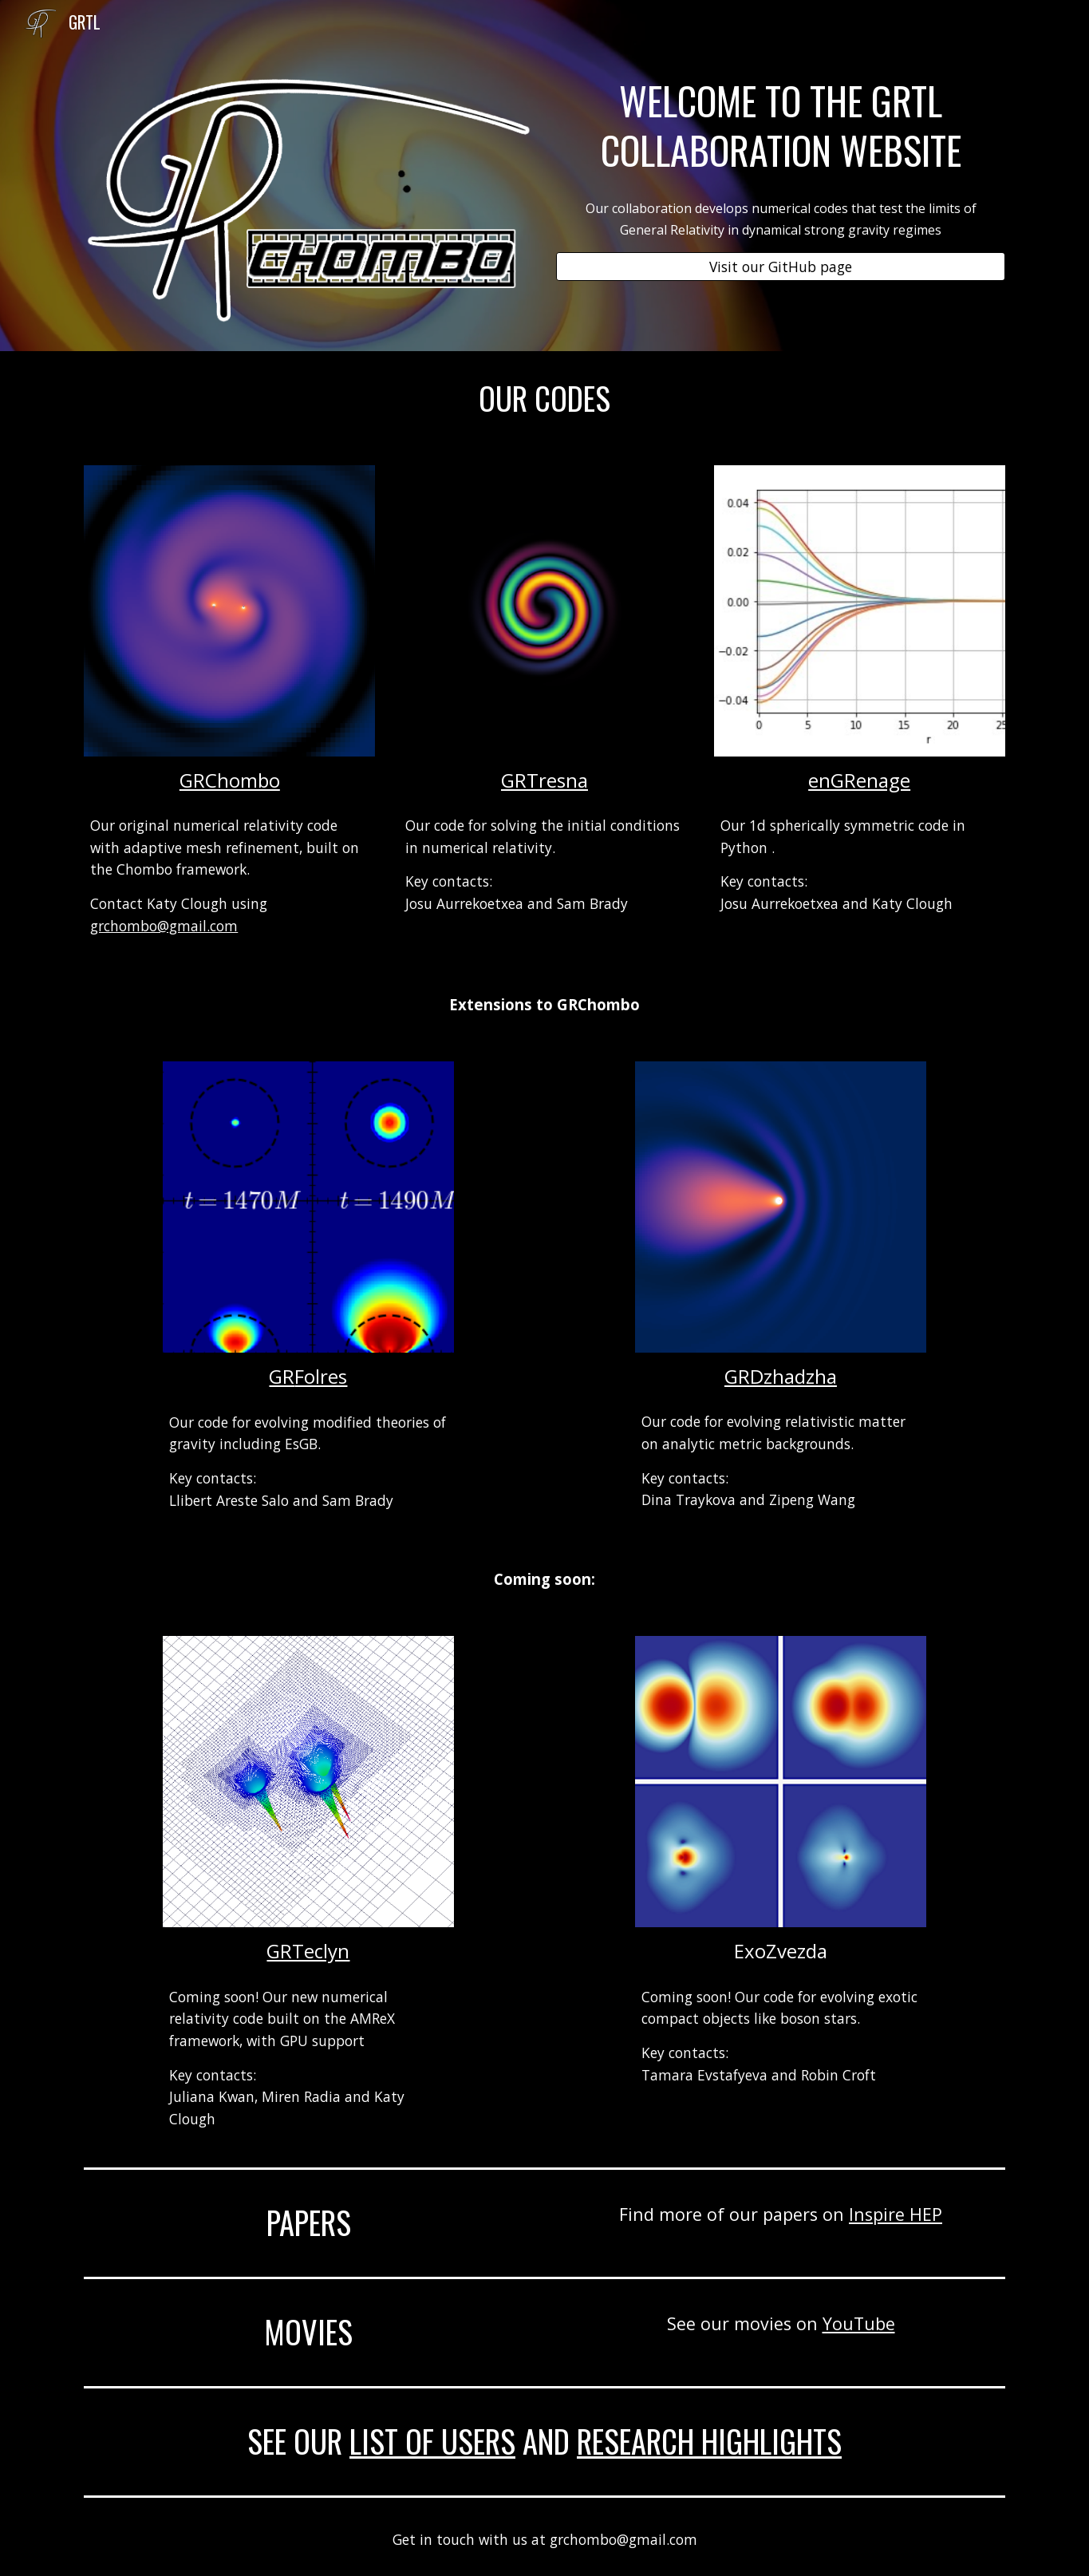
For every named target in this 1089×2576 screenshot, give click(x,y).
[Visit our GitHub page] (780, 267)
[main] (780, 125)
